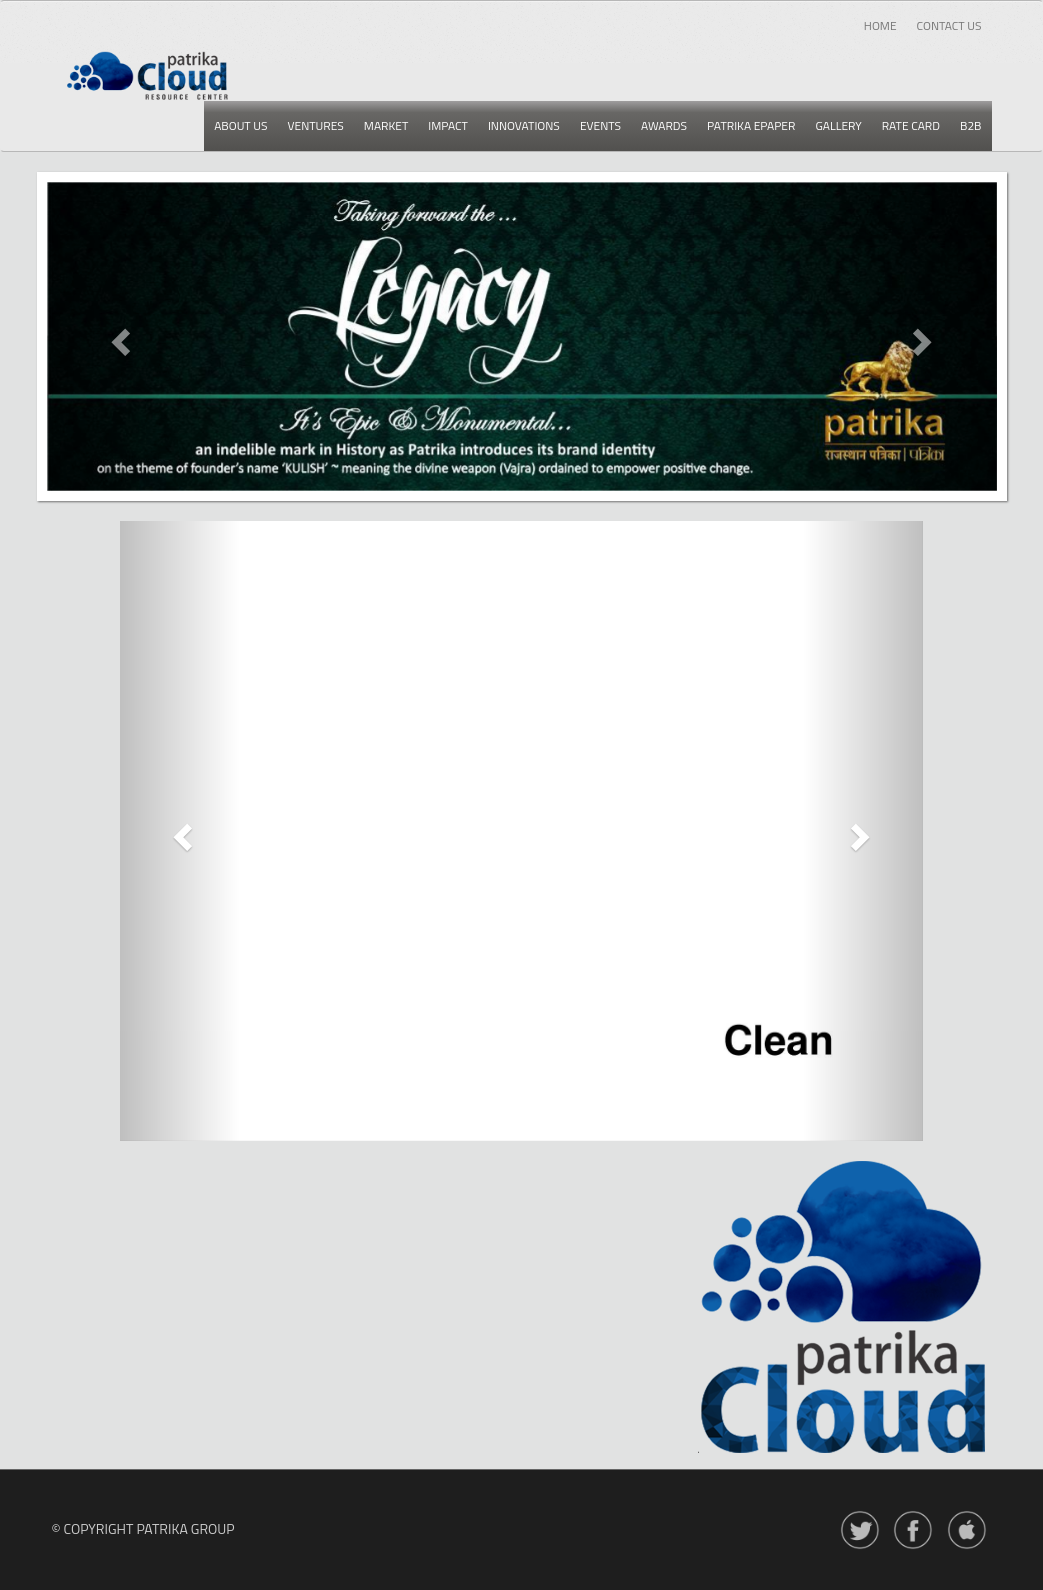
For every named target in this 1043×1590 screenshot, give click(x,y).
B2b (971, 125)
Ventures (316, 125)
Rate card (911, 125)
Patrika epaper (751, 125)
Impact (448, 125)
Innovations (524, 125)
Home (880, 25)
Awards (664, 125)
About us (240, 125)
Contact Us (949, 25)
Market (386, 125)
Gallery (838, 125)
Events (600, 125)
